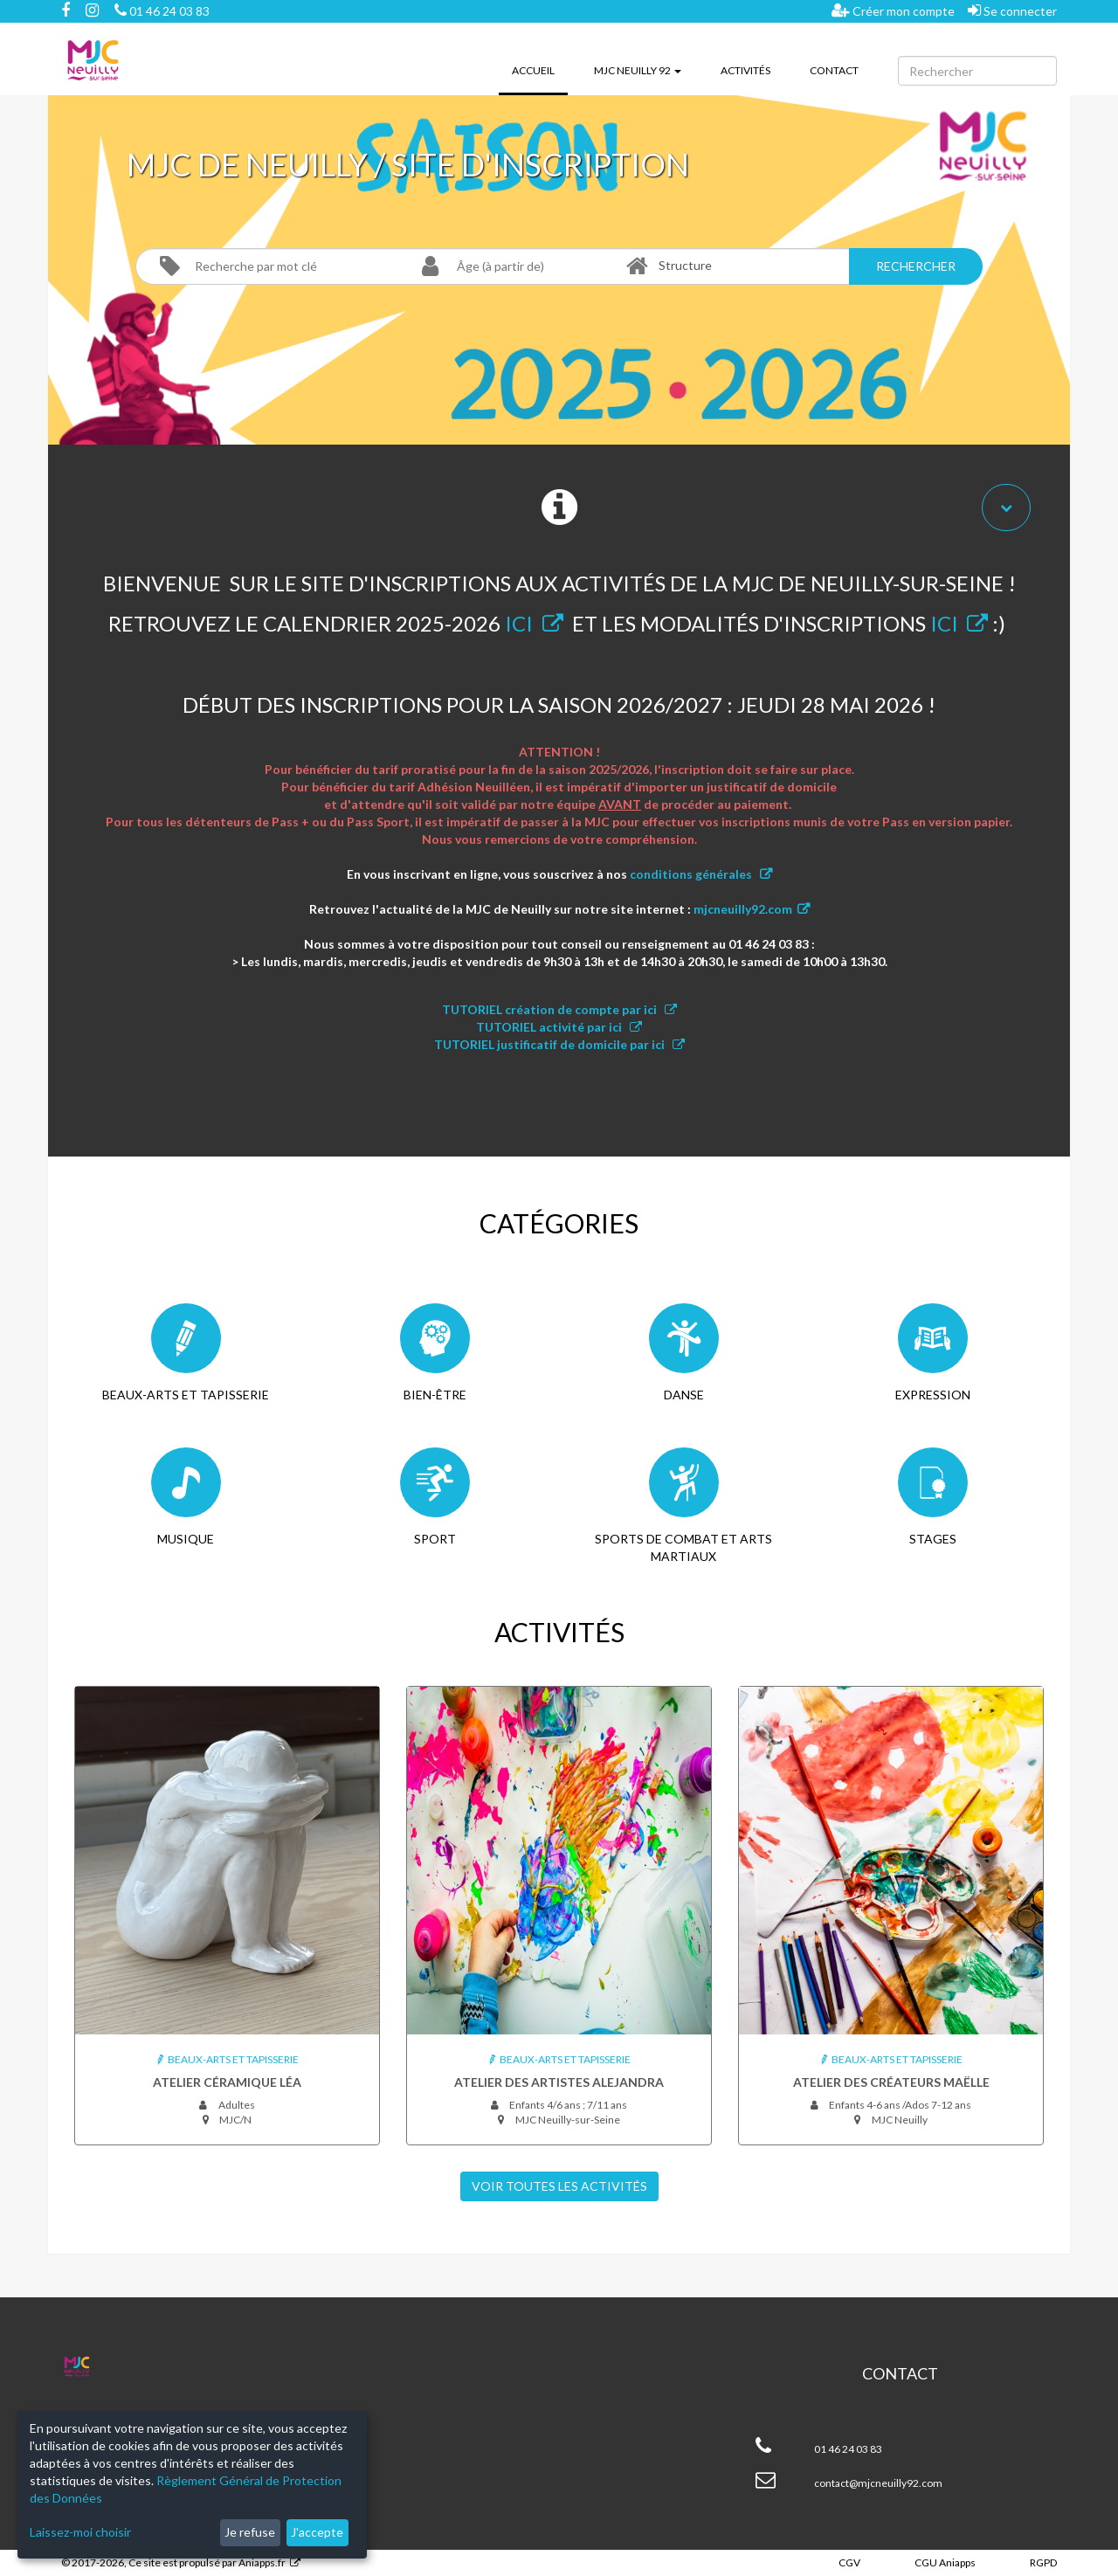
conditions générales (692, 874)
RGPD (1043, 2562)
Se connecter (1012, 10)
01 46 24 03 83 (162, 10)
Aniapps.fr (262, 2562)
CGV (849, 2562)
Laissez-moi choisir (80, 2531)
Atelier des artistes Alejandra (559, 2082)
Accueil (540, 69)
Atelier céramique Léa (227, 2082)
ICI (519, 623)
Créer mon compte (893, 10)
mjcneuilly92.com (743, 908)
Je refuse (249, 2531)
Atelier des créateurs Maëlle (891, 2082)
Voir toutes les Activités (559, 2186)
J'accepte (317, 2531)
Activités (745, 70)
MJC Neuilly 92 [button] (637, 70)
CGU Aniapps (945, 2562)
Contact (834, 70)
